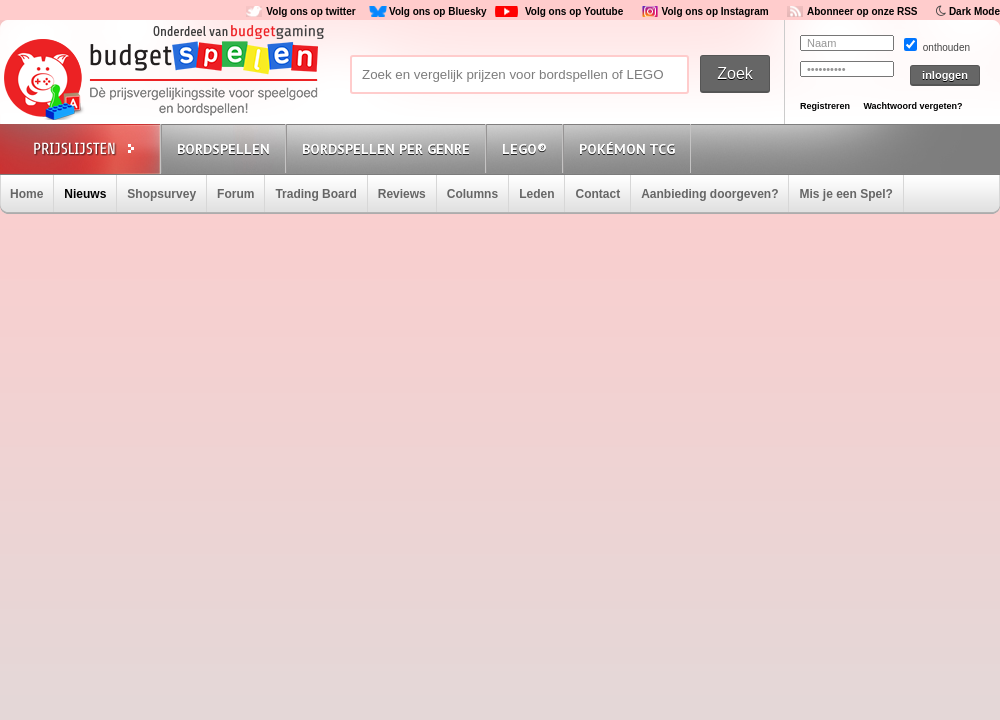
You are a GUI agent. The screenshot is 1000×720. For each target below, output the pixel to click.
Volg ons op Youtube (574, 11)
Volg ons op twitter (310, 11)
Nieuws (85, 194)
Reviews (402, 194)
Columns (472, 194)
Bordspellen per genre (386, 149)
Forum (235, 194)
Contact (597, 194)
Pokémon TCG (627, 149)
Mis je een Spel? (845, 194)
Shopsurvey (161, 194)
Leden (536, 194)
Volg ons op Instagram (715, 11)
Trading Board (315, 194)
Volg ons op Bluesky (438, 11)
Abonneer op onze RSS (862, 11)
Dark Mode (974, 11)
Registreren (825, 106)
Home (26, 194)
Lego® (524, 149)
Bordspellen (223, 149)
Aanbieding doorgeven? (709, 194)
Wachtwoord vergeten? (912, 106)
